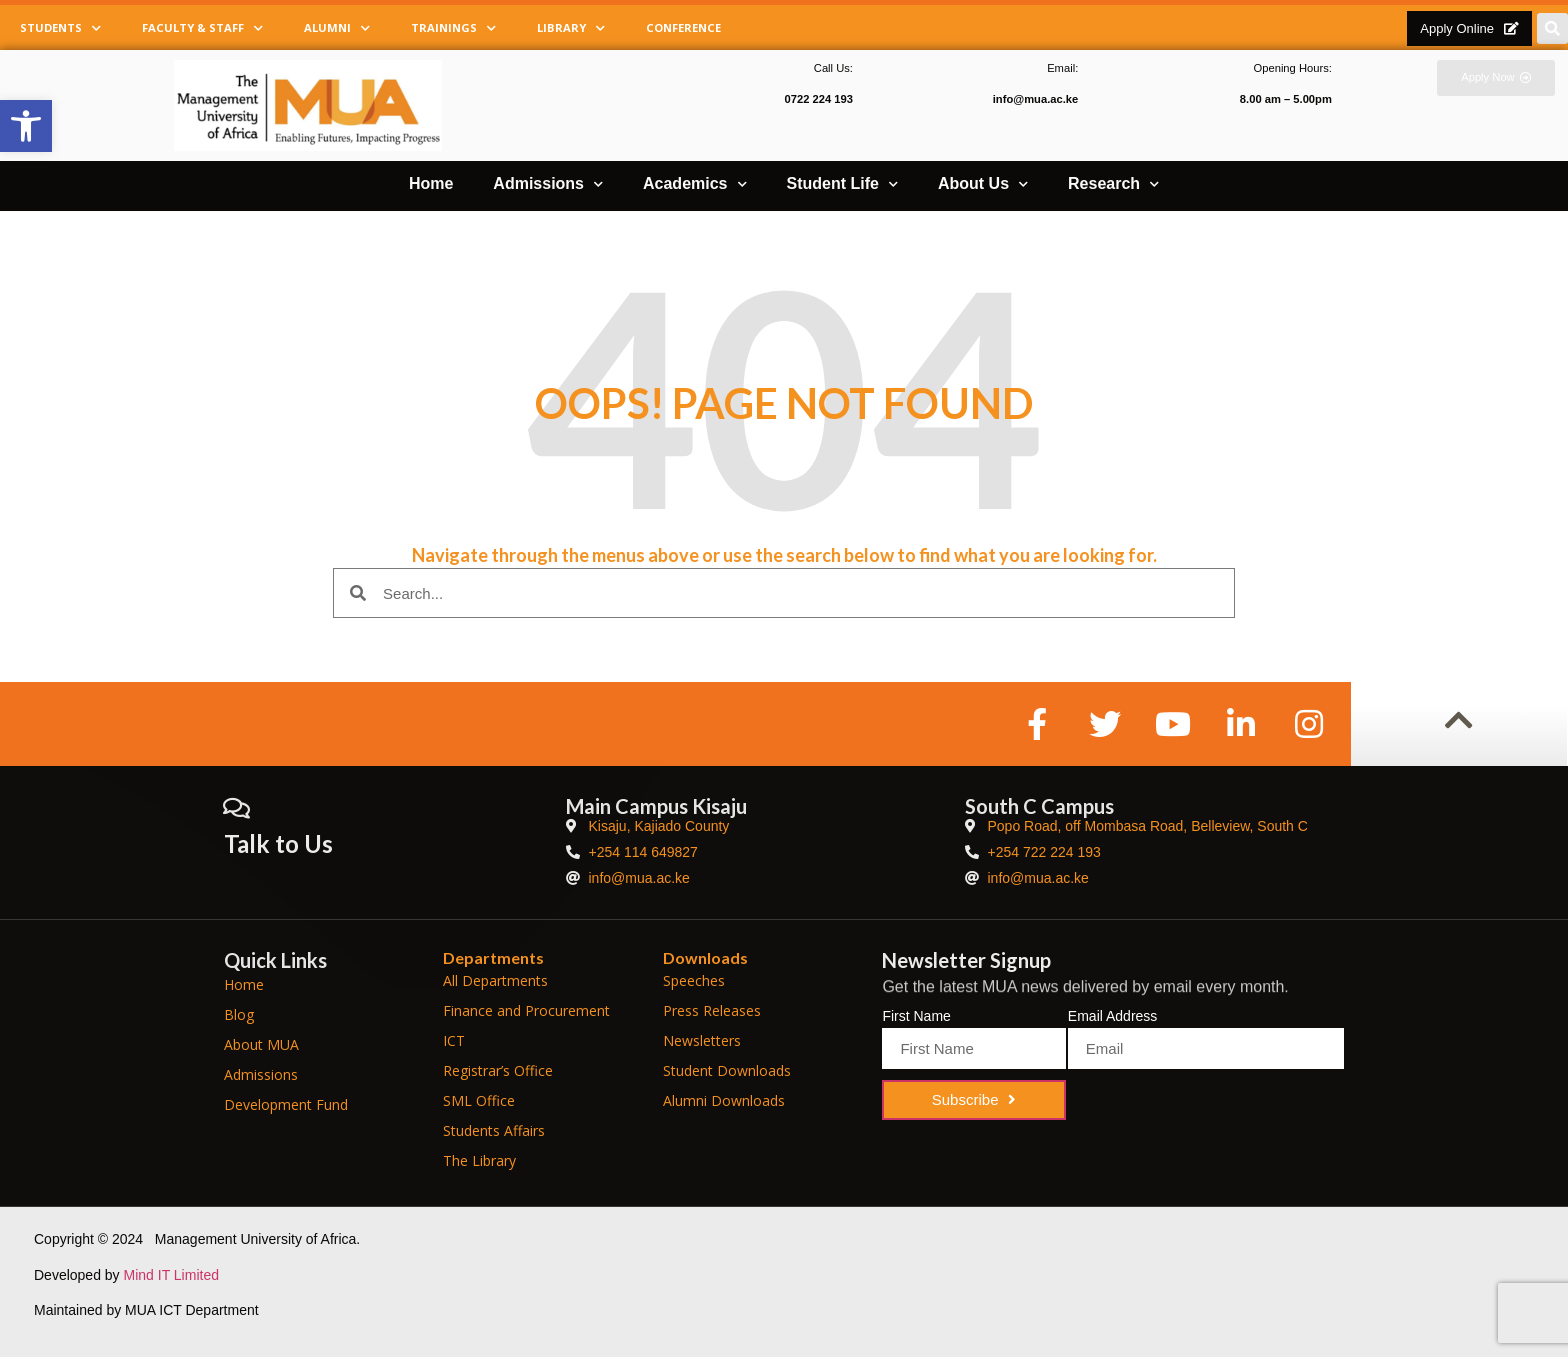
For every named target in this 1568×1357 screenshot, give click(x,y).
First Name (916, 1016)
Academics (695, 184)
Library (571, 28)
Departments (493, 957)
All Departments (495, 980)
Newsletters (702, 1040)
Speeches (694, 980)
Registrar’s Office (498, 1070)
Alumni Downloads (724, 1100)
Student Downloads (727, 1070)
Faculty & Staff (202, 28)
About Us (983, 184)
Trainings (453, 28)
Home (431, 183)
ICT (454, 1040)
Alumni (337, 28)
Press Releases (712, 1010)
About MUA (261, 1044)
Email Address (1112, 1016)
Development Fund (286, 1104)
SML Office (479, 1100)
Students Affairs (494, 1130)
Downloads (705, 957)
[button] (26, 126)
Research (1113, 184)
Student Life (842, 184)
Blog (239, 1014)
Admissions (548, 184)
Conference (683, 27)
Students (60, 28)
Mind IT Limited (171, 1275)
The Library (479, 1160)
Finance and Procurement (526, 1010)
